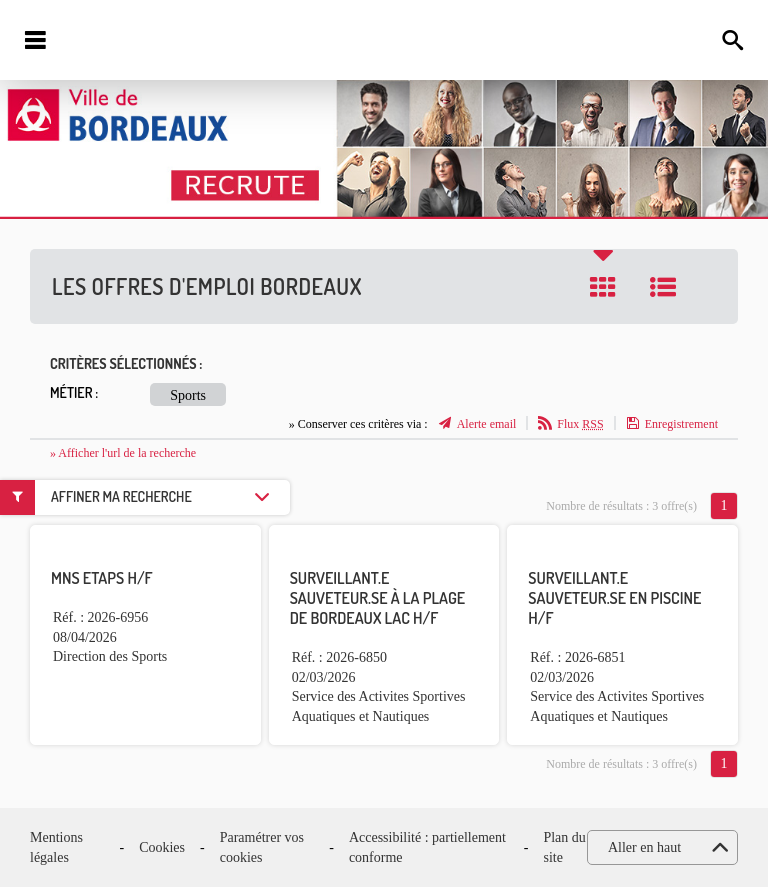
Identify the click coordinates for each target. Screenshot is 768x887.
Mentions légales (56, 847)
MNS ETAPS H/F (102, 578)
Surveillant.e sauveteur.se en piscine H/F (614, 598)
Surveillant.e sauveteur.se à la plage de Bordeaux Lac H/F (378, 598)
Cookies (162, 847)
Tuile (603, 287)
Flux (580, 424)
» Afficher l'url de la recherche (123, 453)
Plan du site (564, 847)
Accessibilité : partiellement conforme (427, 847)
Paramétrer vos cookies (262, 847)
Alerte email (487, 424)
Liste (663, 287)
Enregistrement (681, 424)
